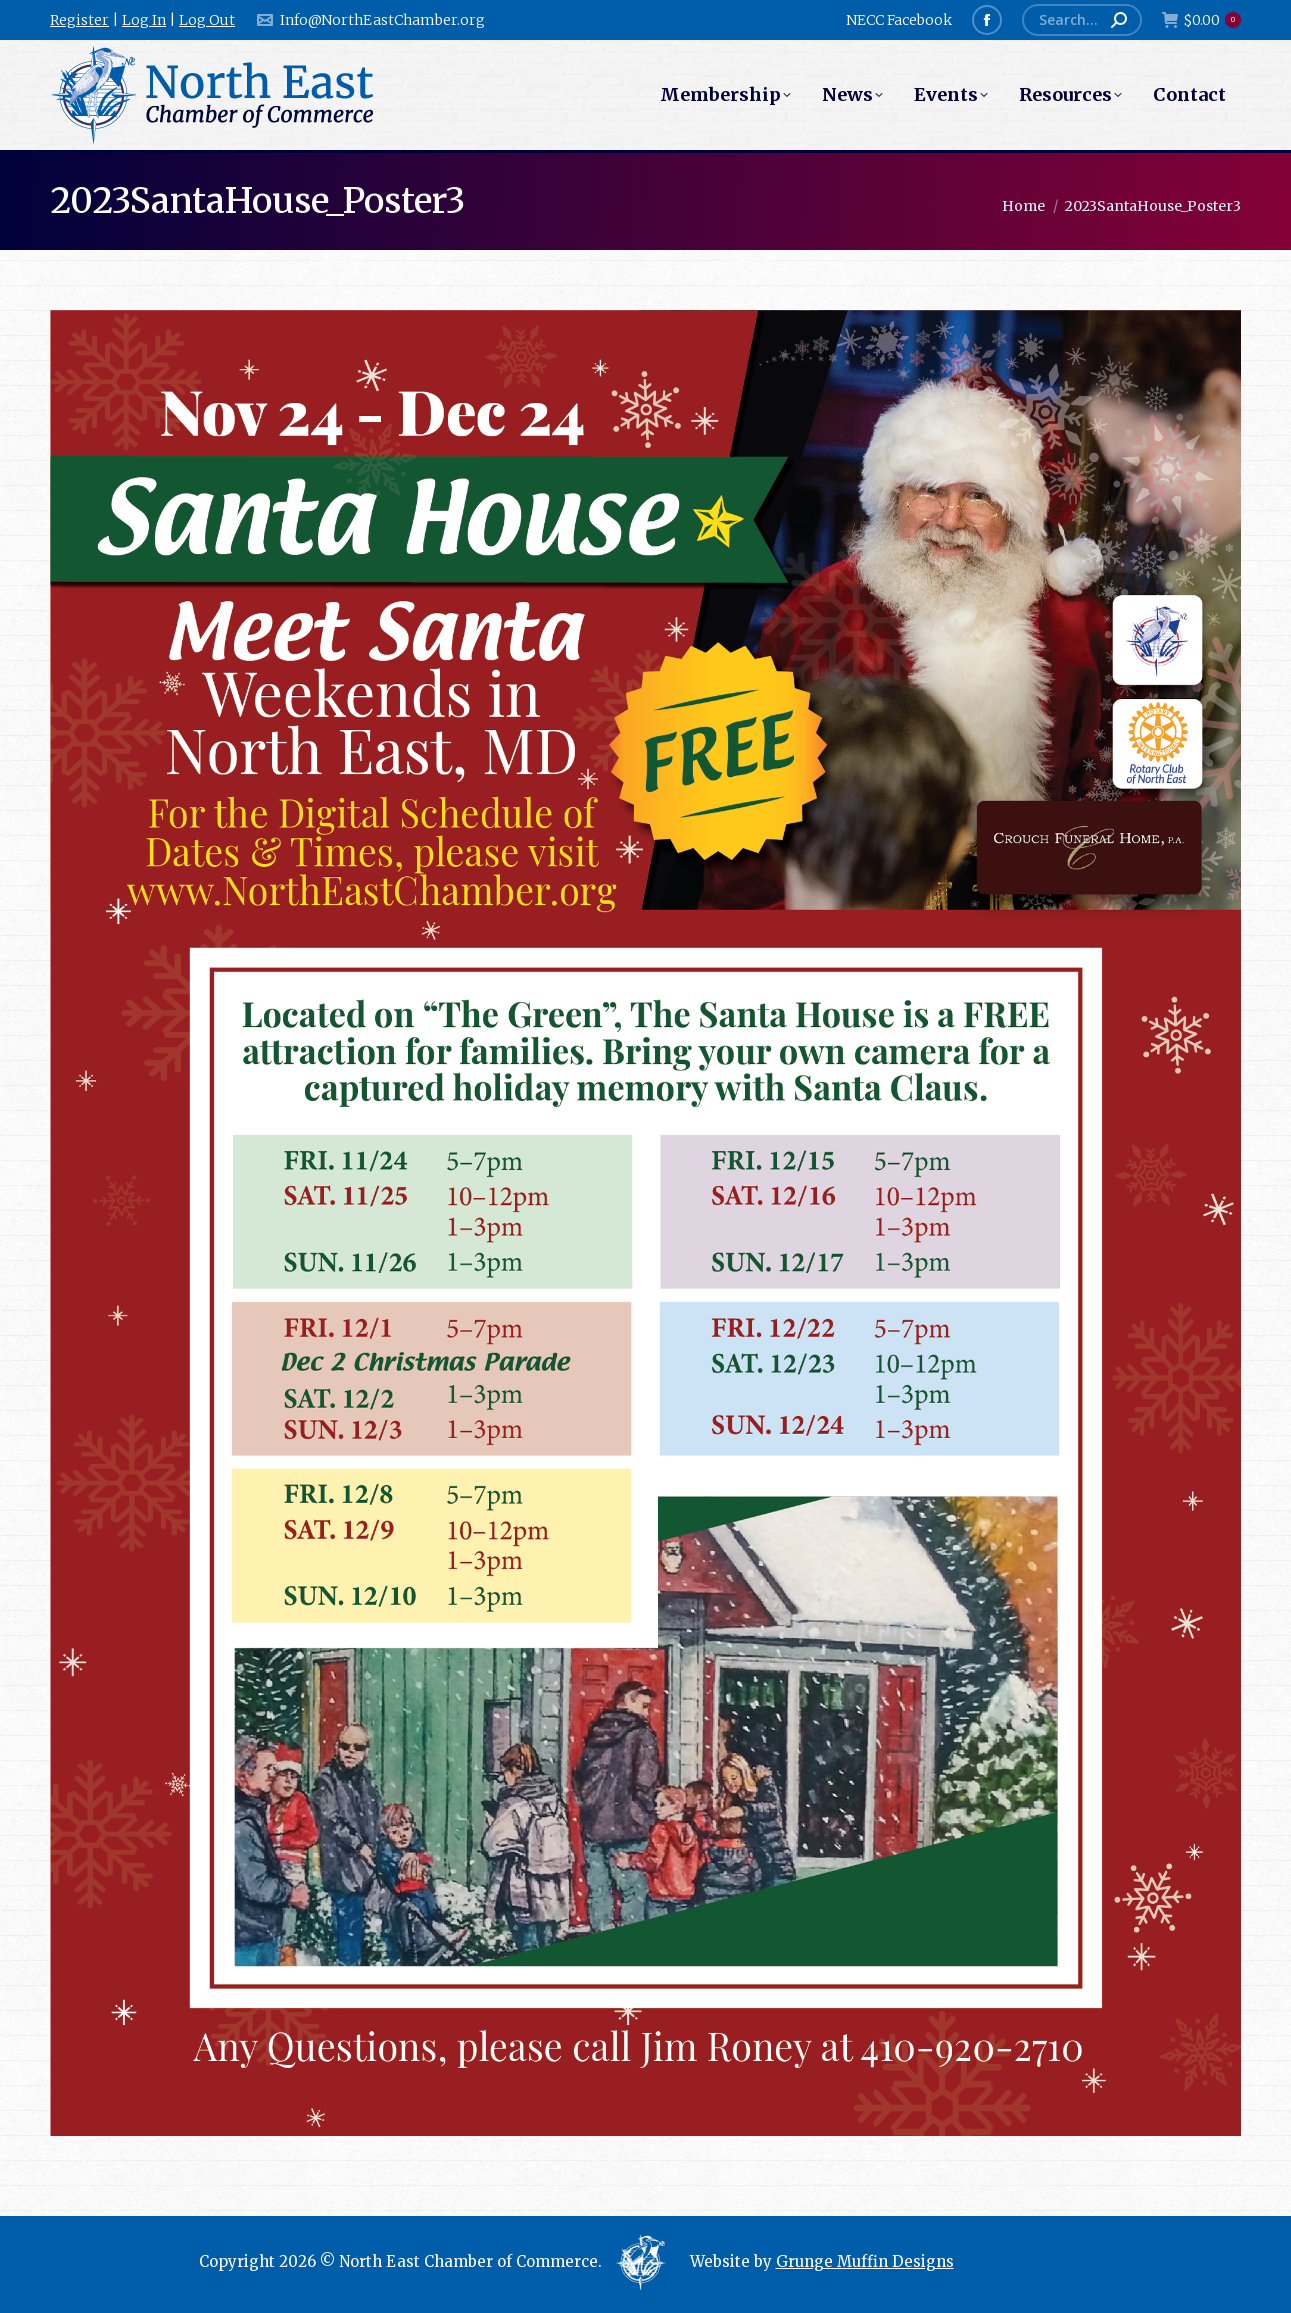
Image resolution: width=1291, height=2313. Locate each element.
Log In (144, 20)
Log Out (207, 20)
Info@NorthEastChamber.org (370, 20)
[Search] (1082, 20)
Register (79, 20)
